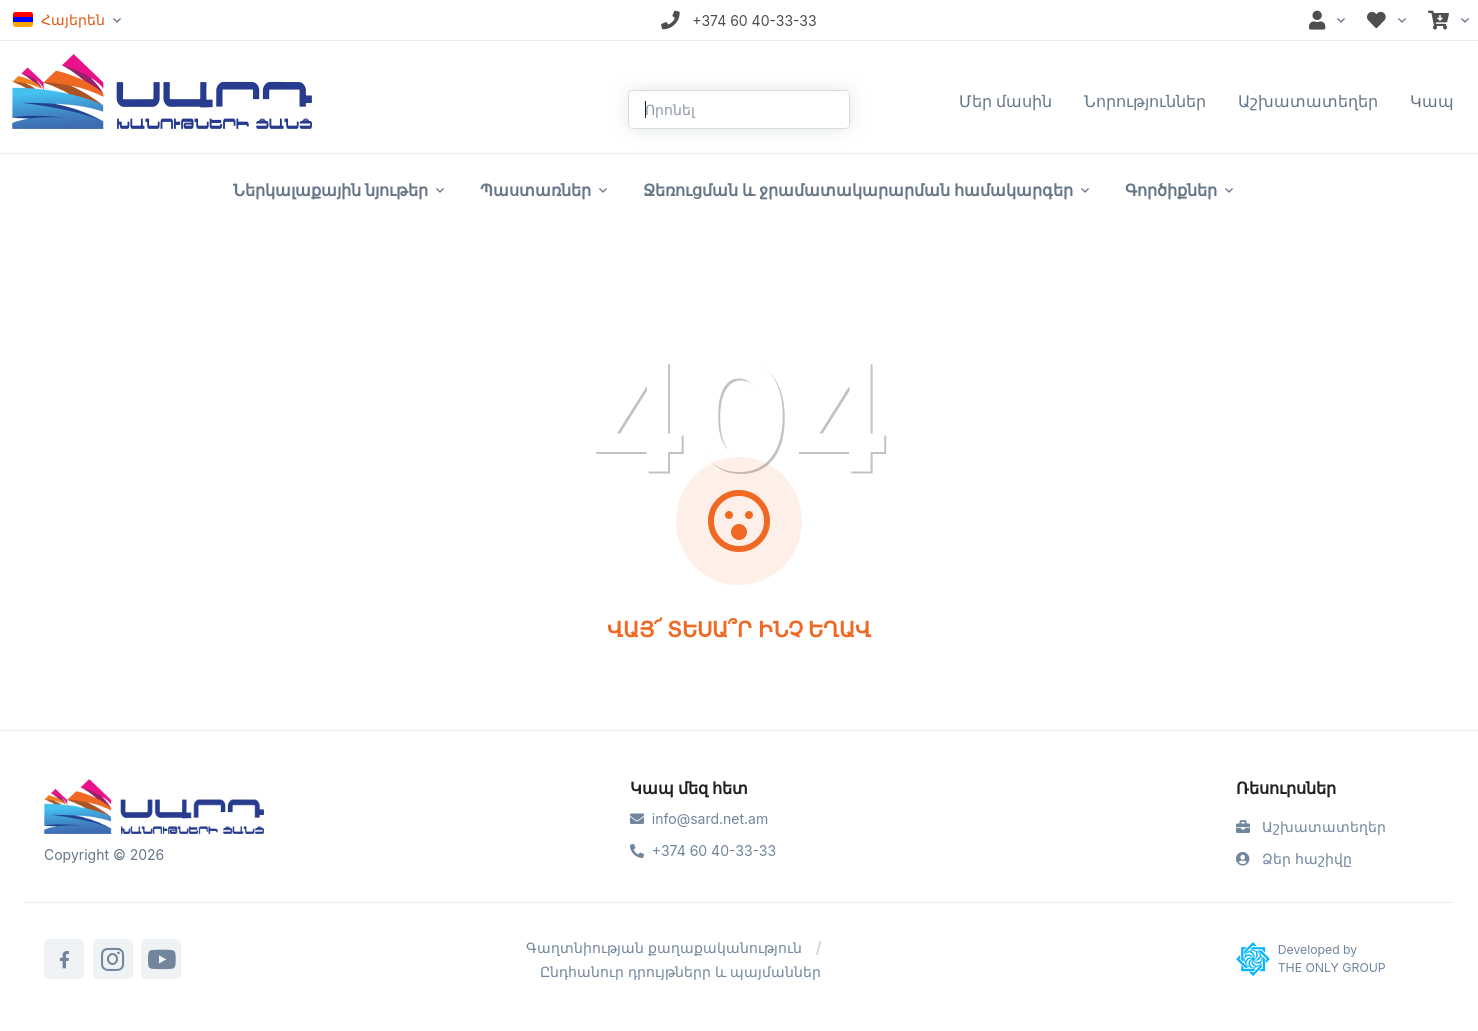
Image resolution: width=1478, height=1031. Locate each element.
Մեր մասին (1006, 101)
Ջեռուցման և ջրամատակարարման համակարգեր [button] (857, 190)
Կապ (1432, 101)
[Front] (162, 90)
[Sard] (154, 809)
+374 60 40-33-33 (703, 850)
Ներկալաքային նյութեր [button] (330, 190)
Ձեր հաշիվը (1294, 858)
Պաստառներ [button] (535, 190)
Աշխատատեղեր (1308, 101)
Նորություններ (1145, 101)
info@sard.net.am (699, 818)
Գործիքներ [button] (1171, 190)
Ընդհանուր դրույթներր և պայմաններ (680, 971)
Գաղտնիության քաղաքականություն (664, 947)
